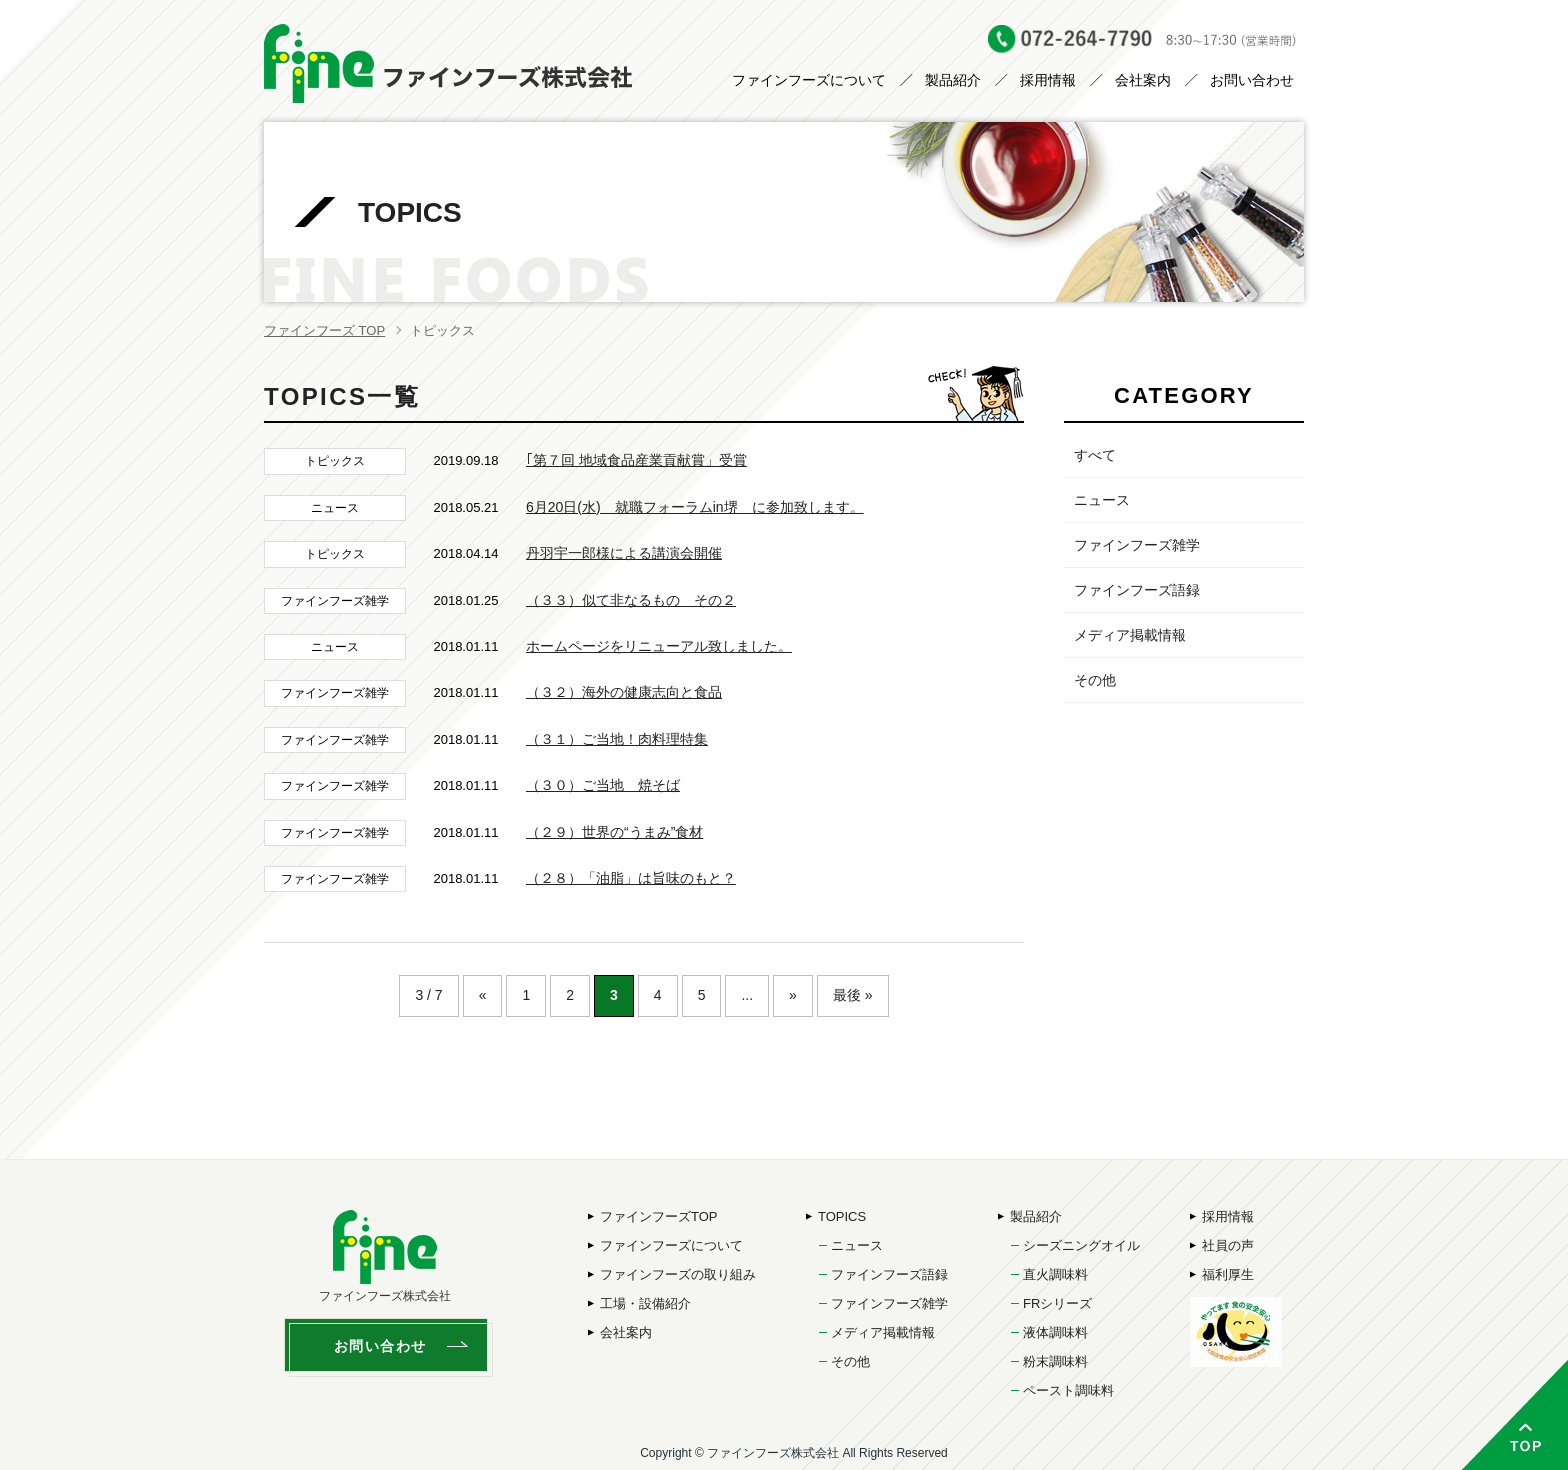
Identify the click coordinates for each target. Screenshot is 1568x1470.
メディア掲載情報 (1130, 635)
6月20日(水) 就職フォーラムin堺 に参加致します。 (695, 507)
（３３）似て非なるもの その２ (631, 600)
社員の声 (1228, 1245)
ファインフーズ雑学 (1137, 545)
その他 (1095, 680)
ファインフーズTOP (659, 1216)
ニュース (1102, 500)
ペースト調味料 (1068, 1390)
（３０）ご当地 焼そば (603, 785)
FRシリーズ (1057, 1303)
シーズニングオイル (1081, 1245)
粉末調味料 (1055, 1361)
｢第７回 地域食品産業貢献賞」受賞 (636, 460)
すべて (1095, 455)
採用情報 (1048, 80)
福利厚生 (1228, 1274)
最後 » (853, 995)
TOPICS (842, 1216)
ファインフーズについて (809, 80)
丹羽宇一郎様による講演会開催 (624, 553)
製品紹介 (953, 80)
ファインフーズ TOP (324, 330)
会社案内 (1143, 80)
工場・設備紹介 (645, 1303)
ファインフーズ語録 (1137, 590)
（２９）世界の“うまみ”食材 (614, 832)
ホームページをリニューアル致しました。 (659, 646)
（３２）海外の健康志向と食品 (624, 692)
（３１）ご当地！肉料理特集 (617, 739)
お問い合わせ (1252, 80)
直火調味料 (1055, 1274)
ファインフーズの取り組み (678, 1274)
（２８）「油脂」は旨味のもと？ (631, 878)
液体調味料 (1055, 1332)
